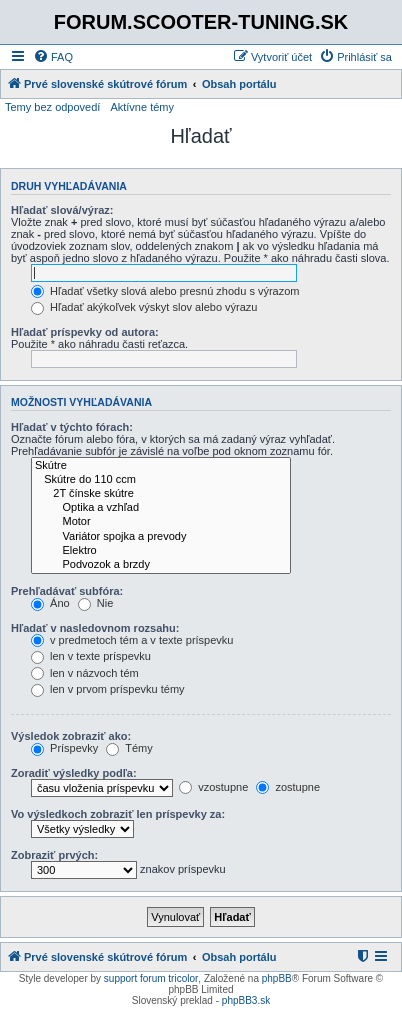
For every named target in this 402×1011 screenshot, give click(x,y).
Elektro (161, 551)
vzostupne (213, 787)
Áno (50, 603)
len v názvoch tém (85, 673)
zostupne (288, 787)
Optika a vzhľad (161, 508)
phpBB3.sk (246, 1000)
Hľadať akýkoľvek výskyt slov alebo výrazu (144, 307)
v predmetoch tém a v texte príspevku (132, 640)
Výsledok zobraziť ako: (71, 736)
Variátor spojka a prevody (161, 537)
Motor (161, 522)
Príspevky (64, 748)
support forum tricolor (151, 978)
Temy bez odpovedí (52, 107)
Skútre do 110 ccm (161, 480)
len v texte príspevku (91, 656)
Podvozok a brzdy (161, 565)
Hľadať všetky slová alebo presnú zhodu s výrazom (165, 291)
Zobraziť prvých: (54, 855)
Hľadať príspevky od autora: (85, 332)
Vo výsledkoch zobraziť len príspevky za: (118, 814)
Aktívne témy (142, 107)
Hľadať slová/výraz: (62, 210)
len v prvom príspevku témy (108, 689)
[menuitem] (53, 57)
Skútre (161, 466)
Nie (96, 603)
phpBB (277, 978)
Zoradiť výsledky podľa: (74, 773)
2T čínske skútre (161, 494)
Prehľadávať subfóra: (67, 591)
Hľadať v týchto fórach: (72, 427)
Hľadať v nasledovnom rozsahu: (95, 628)
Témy (129, 748)
